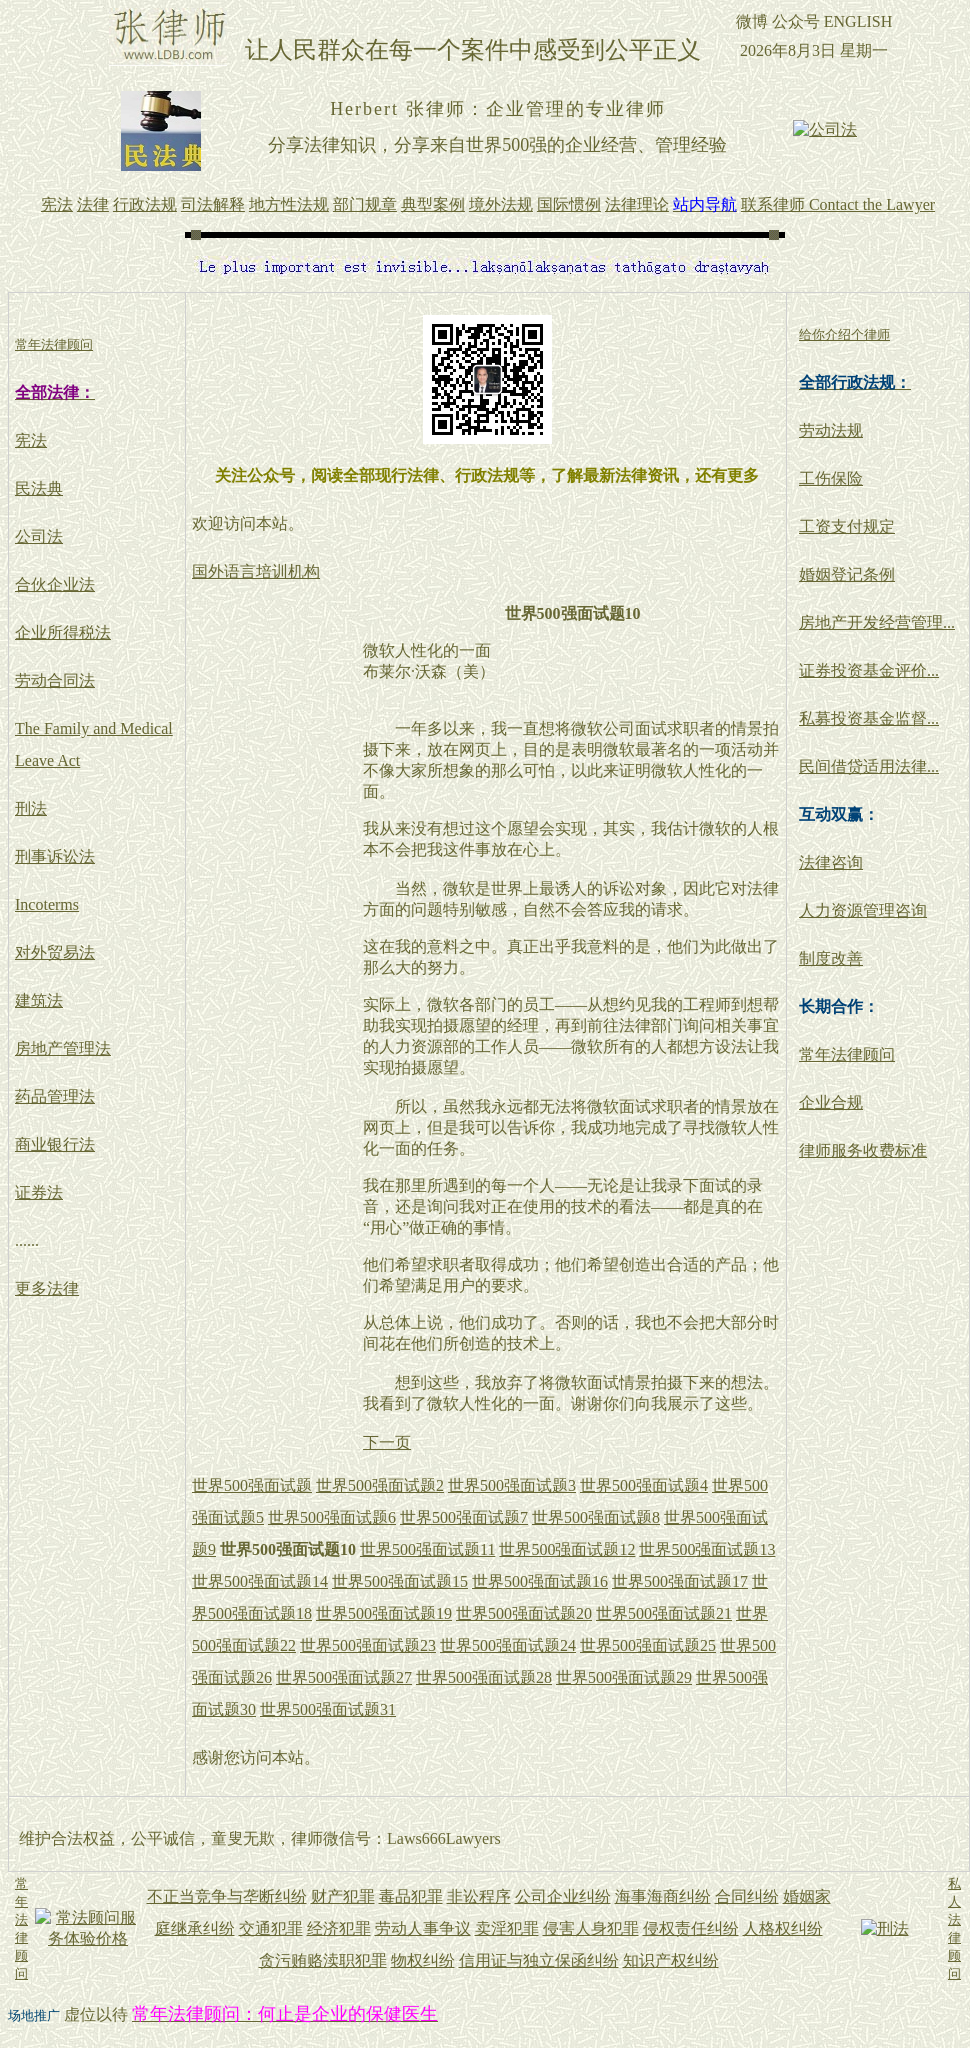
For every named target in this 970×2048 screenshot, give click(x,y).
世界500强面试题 (252, 1485)
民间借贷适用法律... (869, 766)
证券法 (39, 1192)
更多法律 (47, 1288)
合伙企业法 (55, 584)
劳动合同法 (55, 680)
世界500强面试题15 (400, 1581)
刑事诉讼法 (55, 856)
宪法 (31, 440)
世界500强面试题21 (664, 1613)
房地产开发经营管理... (877, 622)
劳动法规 (831, 430)
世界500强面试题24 (508, 1645)
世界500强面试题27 (344, 1677)
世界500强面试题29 (624, 1677)
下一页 (387, 1442)
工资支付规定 (847, 526)
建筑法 (39, 1000)
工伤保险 (831, 478)
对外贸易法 (55, 952)
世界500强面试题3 (512, 1485)
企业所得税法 (63, 632)
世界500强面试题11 (427, 1549)
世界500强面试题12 (567, 1549)
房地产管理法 (63, 1048)
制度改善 (831, 958)
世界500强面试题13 (707, 1549)
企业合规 (831, 1102)
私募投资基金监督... (869, 718)
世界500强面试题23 (368, 1645)
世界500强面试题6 (332, 1517)
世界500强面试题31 (328, 1709)
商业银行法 (55, 1144)
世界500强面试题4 (644, 1485)
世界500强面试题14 (260, 1581)
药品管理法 (55, 1096)
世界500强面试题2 (380, 1485)
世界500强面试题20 (524, 1613)
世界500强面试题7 (464, 1517)
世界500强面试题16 (540, 1581)
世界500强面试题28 (484, 1677)
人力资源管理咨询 (863, 910)
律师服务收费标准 (863, 1150)
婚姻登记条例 (847, 574)
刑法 (31, 808)
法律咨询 (831, 862)
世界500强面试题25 (648, 1645)
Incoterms (47, 904)
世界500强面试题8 (596, 1517)
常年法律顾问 (847, 1054)
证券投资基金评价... (869, 670)
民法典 (39, 488)
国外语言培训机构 (256, 571)
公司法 (39, 536)
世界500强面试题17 (680, 1581)
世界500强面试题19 (384, 1613)
